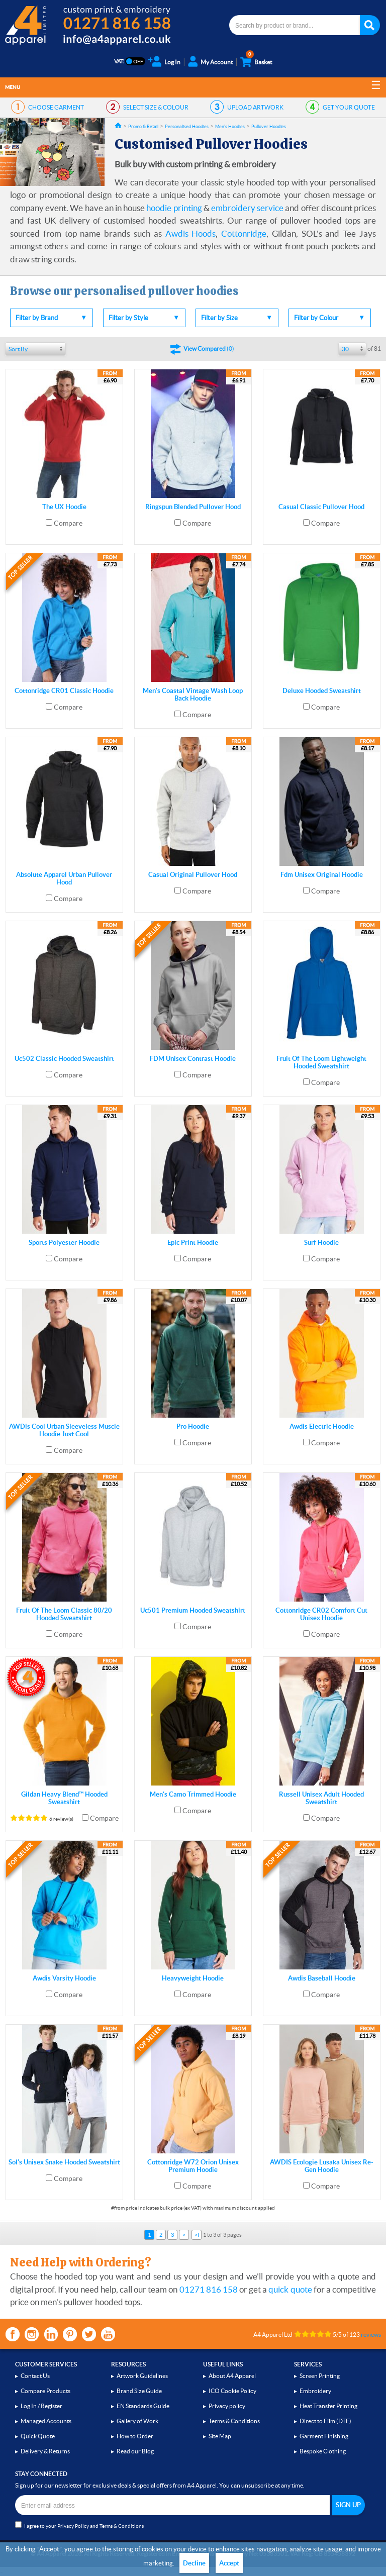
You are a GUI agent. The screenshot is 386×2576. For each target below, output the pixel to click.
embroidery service (247, 208)
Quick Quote (38, 2436)
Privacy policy (227, 2406)
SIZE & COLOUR (155, 107)
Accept (229, 2563)
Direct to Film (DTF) (325, 2421)
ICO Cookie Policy (232, 2391)
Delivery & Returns (45, 2451)
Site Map (220, 2436)
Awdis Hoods (190, 233)
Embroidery (315, 2391)
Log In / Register (41, 2406)
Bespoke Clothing (323, 2451)
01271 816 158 (208, 2289)
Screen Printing (320, 2375)
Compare (68, 523)
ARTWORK (255, 107)
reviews (371, 2334)
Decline (194, 2563)
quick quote (290, 2289)
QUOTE (349, 107)
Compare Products (45, 2391)
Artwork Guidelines (142, 2375)
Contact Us (35, 2375)
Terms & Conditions (234, 2421)
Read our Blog (135, 2451)
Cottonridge (243, 233)
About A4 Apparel (232, 2375)
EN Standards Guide (143, 2406)
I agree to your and (79, 2525)
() (208, 348)
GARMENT (56, 107)
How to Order (135, 2436)
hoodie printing (174, 208)
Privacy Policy (73, 2526)
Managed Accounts (46, 2421)
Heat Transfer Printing (328, 2406)
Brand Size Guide (139, 2391)
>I (197, 2235)
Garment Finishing (324, 2436)
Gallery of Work (137, 2421)
